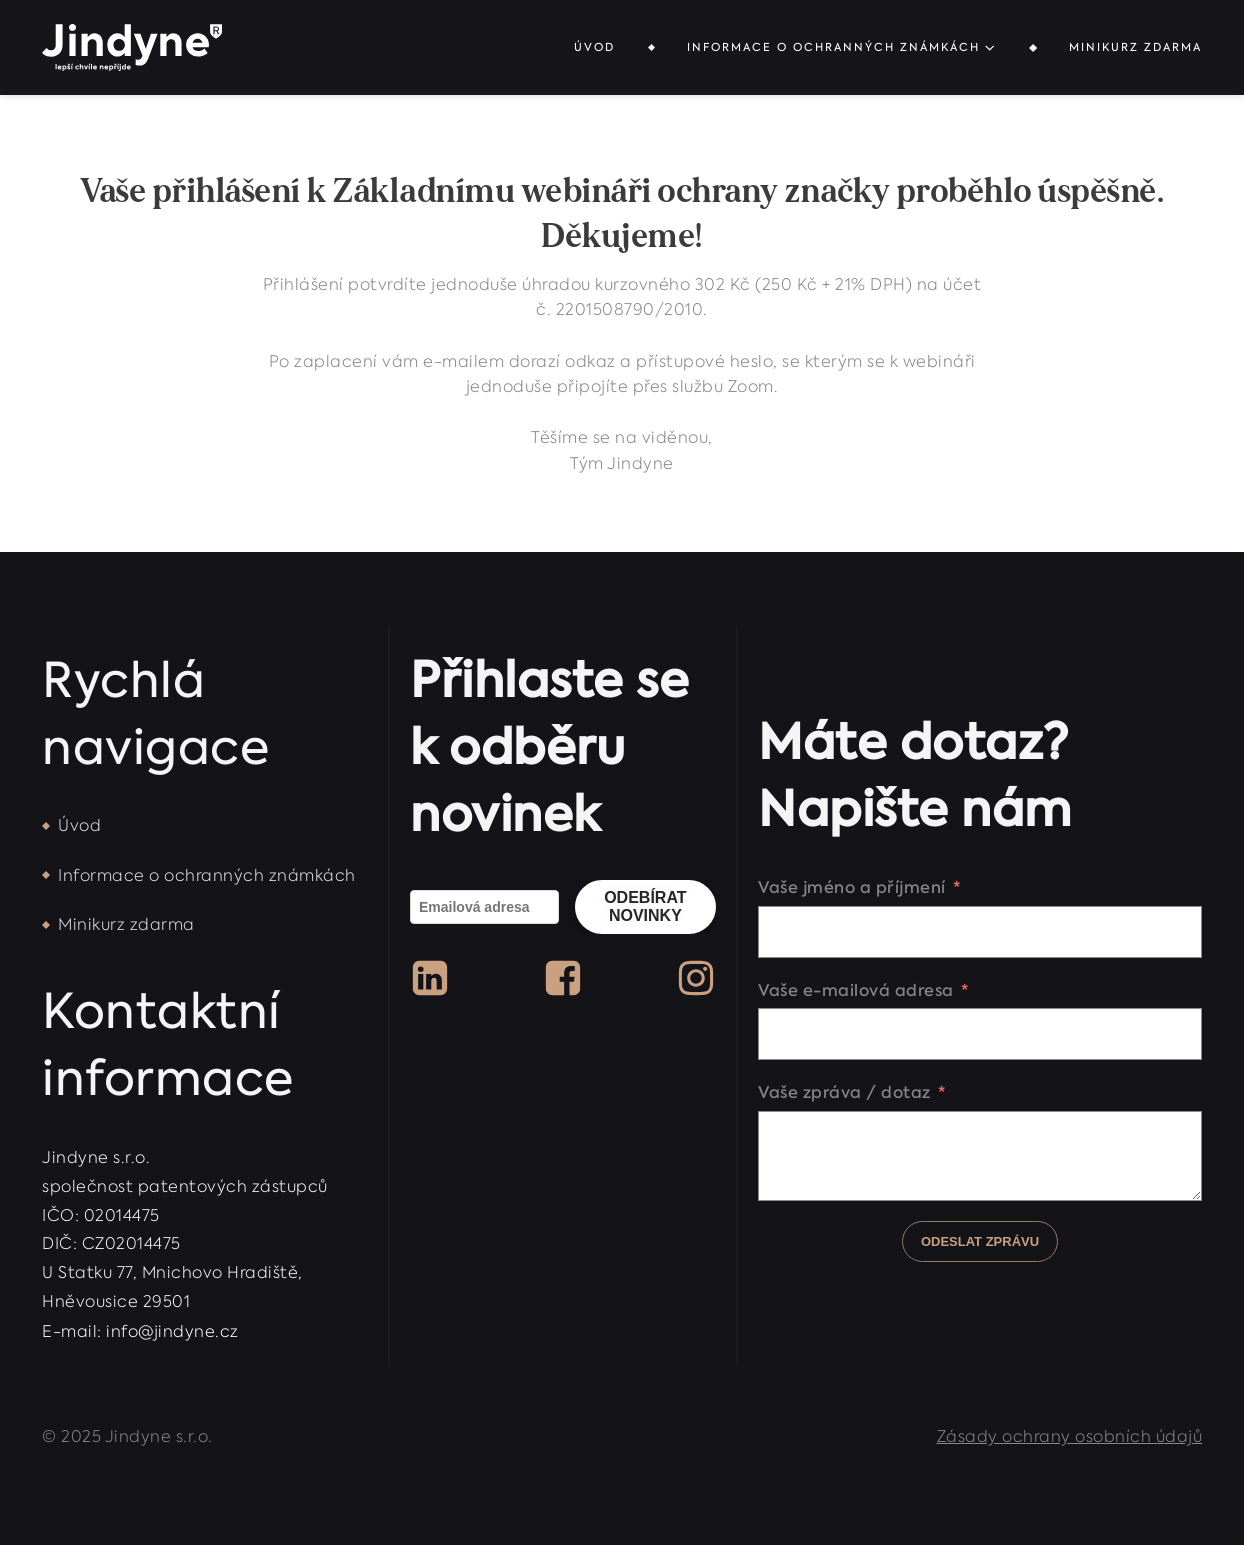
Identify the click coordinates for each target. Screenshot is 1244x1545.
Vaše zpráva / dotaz (844, 1092)
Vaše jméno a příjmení (852, 887)
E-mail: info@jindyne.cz (140, 1331)
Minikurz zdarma (1135, 47)
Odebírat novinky (645, 906)
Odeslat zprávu (980, 1241)
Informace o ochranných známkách (842, 47)
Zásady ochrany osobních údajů (1070, 1436)
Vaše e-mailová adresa (856, 990)
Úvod (594, 47)
